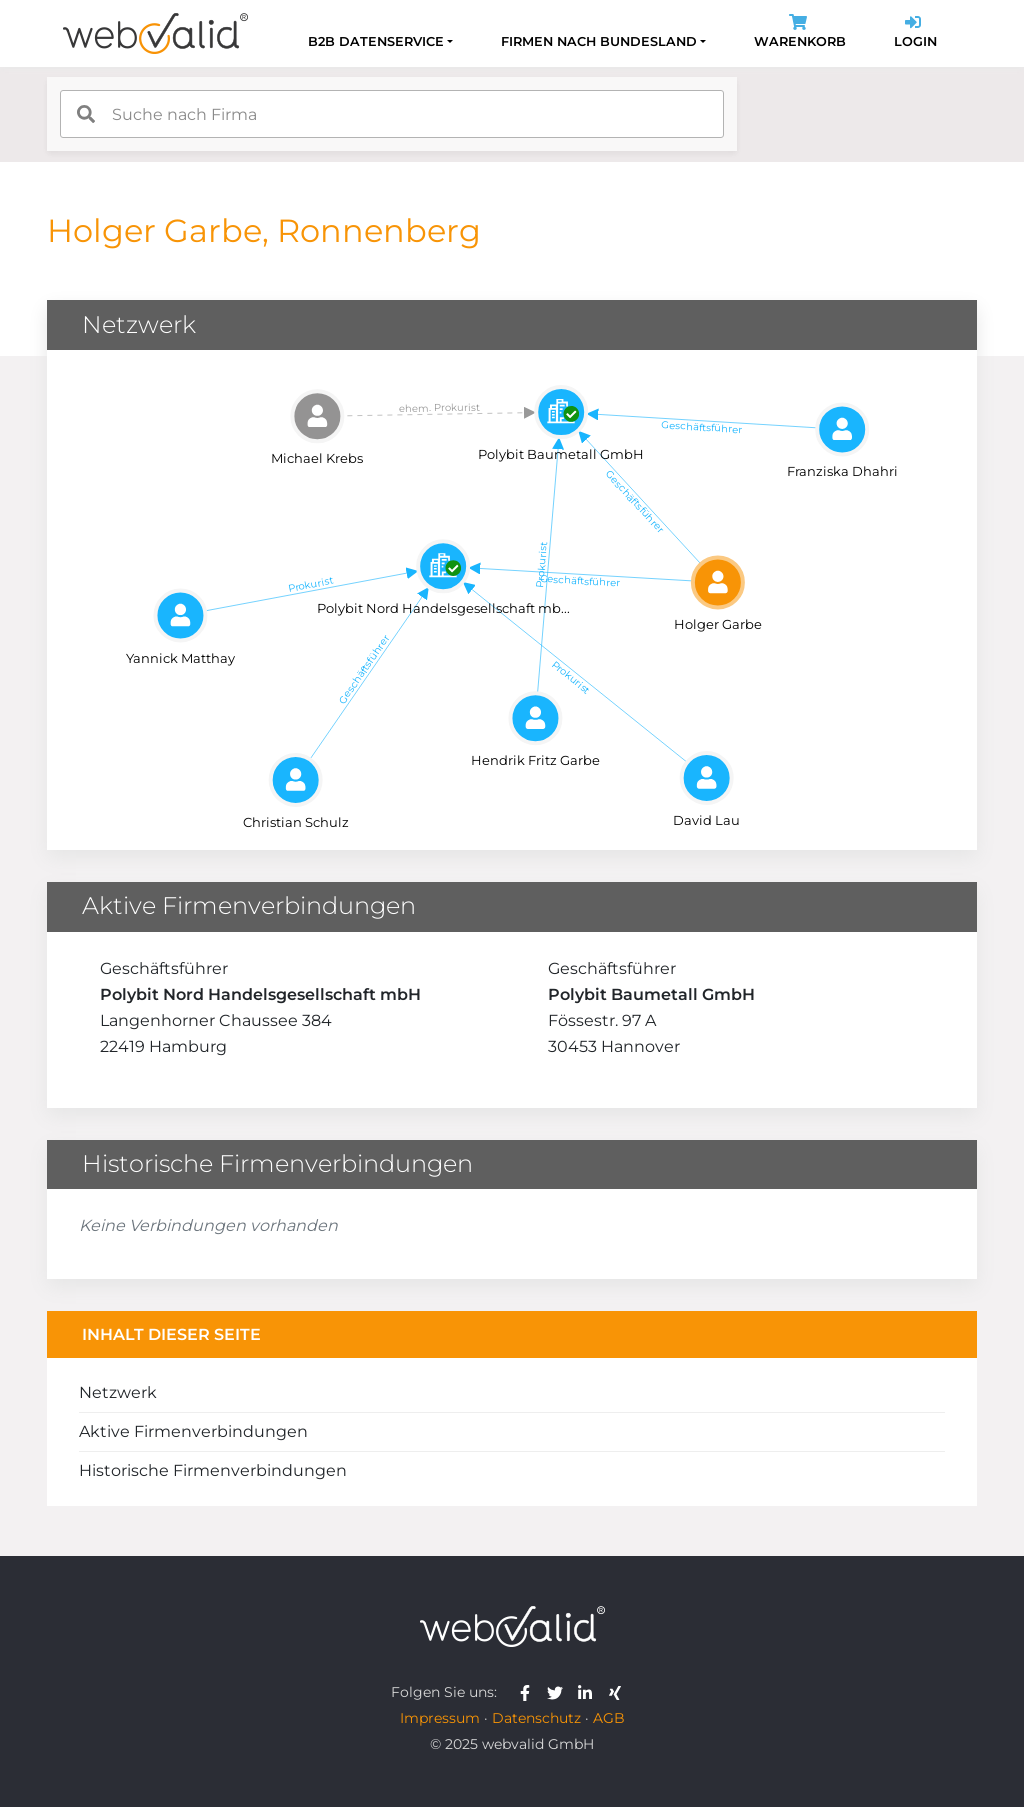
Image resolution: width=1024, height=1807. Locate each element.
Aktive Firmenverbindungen (193, 1431)
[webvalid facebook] (529, 1692)
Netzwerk (118, 1392)
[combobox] (392, 114)
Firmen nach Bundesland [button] (599, 41)
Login (915, 33)
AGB (609, 1718)
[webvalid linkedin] (589, 1692)
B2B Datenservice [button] (376, 41)
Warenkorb (800, 33)
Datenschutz (536, 1718)
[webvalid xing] (617, 1692)
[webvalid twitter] (559, 1692)
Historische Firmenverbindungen (213, 1470)
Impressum (440, 1718)
